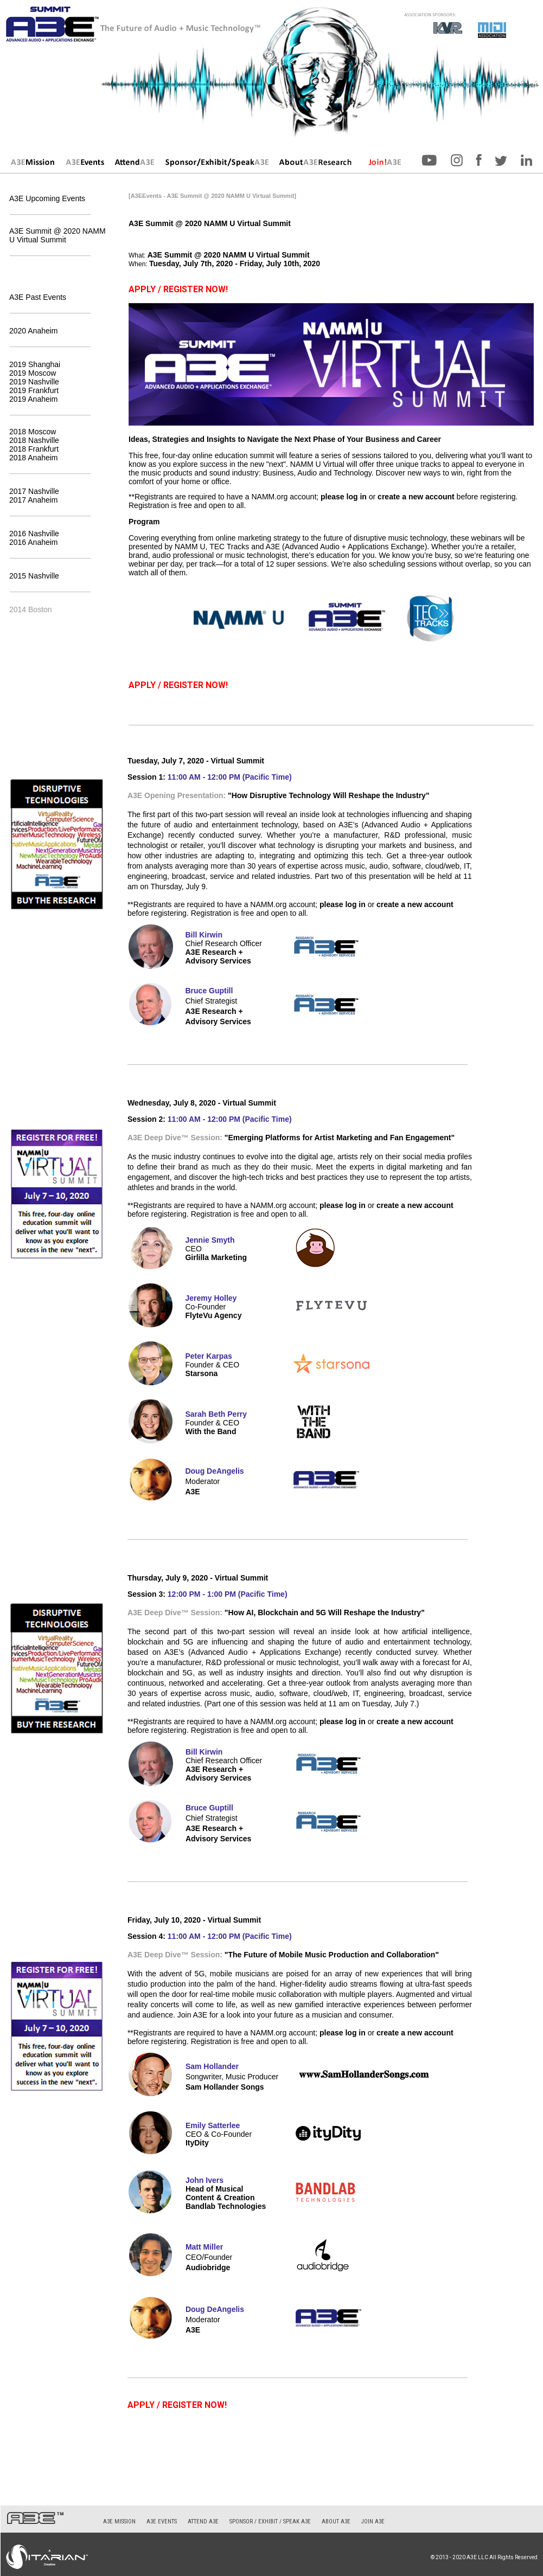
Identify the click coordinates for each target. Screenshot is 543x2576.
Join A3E (373, 2521)
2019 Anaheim (33, 399)
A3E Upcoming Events (47, 198)
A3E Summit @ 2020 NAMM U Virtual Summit (57, 235)
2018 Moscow (32, 431)
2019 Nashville (34, 381)
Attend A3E (203, 2521)
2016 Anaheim (33, 542)
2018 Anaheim (33, 457)
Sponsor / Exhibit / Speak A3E (270, 2521)
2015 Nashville (34, 575)
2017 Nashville (34, 491)
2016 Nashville (34, 533)
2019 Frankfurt (34, 390)
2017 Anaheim (33, 500)
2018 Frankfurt (34, 449)
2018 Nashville (34, 440)
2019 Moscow (32, 373)
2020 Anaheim (33, 330)
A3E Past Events (37, 297)
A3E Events (161, 2521)
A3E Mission (119, 2521)
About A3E (336, 2521)
